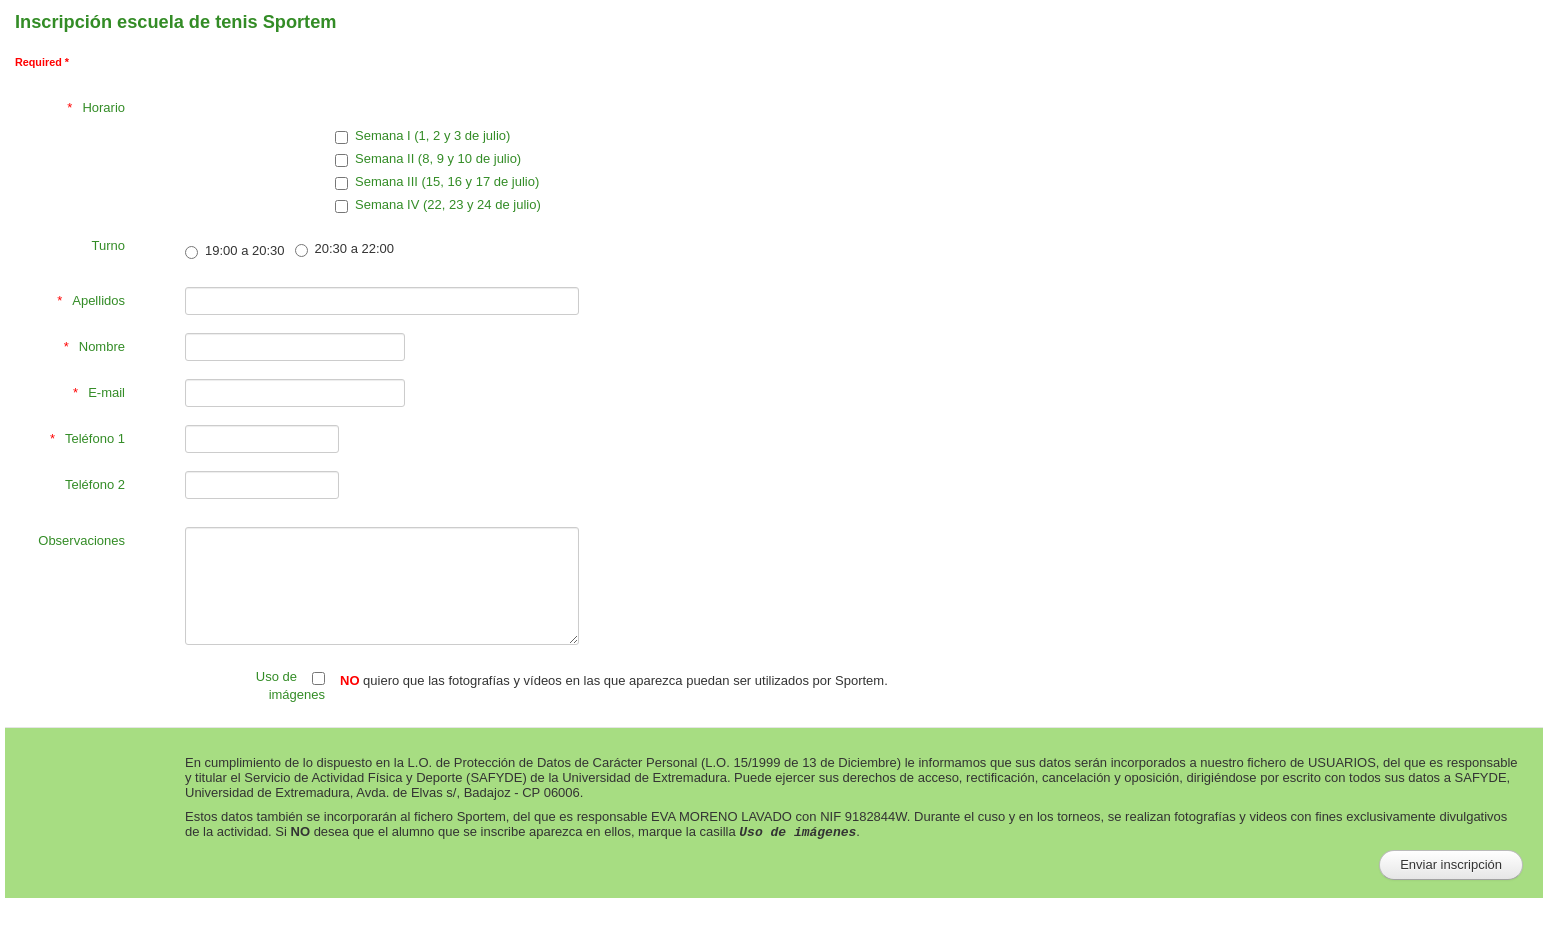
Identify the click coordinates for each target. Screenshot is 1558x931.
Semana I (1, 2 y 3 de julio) (422, 136)
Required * (42, 62)
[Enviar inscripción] (1451, 865)
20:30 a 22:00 (345, 249)
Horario (103, 107)
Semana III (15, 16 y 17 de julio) (437, 182)
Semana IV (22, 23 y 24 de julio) (438, 205)
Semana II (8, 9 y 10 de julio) (428, 159)
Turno (108, 245)
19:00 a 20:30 (235, 251)
